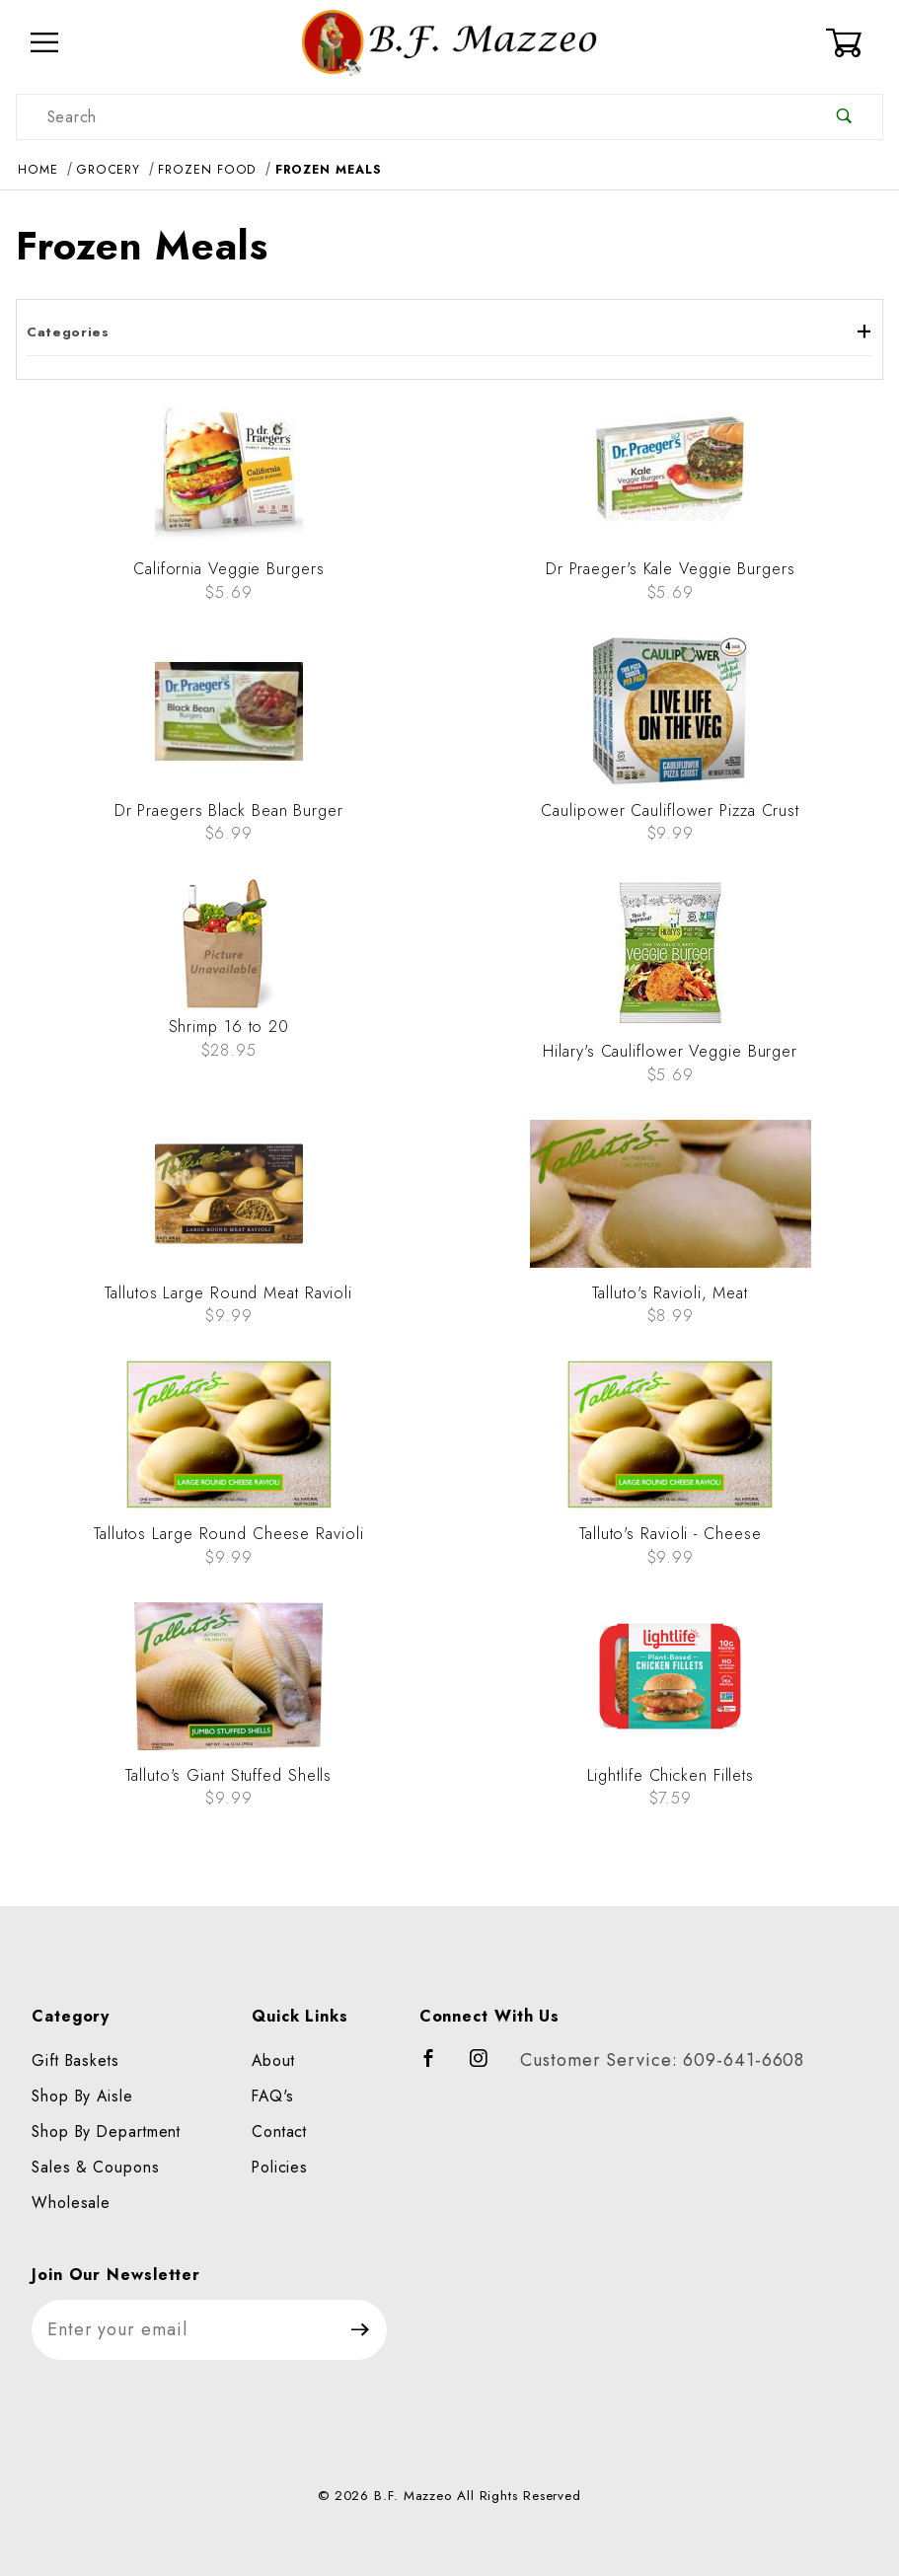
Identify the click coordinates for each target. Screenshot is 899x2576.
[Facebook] (437, 2067)
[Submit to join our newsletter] (361, 2330)
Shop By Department (106, 2131)
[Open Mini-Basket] (854, 42)
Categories (449, 332)
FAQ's (273, 2096)
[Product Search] (411, 117)
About (273, 2060)
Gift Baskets (75, 2060)
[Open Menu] (45, 43)
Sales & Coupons (96, 2167)
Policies (280, 2167)
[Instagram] (487, 2067)
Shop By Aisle (82, 2096)
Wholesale (71, 2202)
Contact (279, 2131)
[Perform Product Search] (844, 117)
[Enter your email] (183, 2330)
